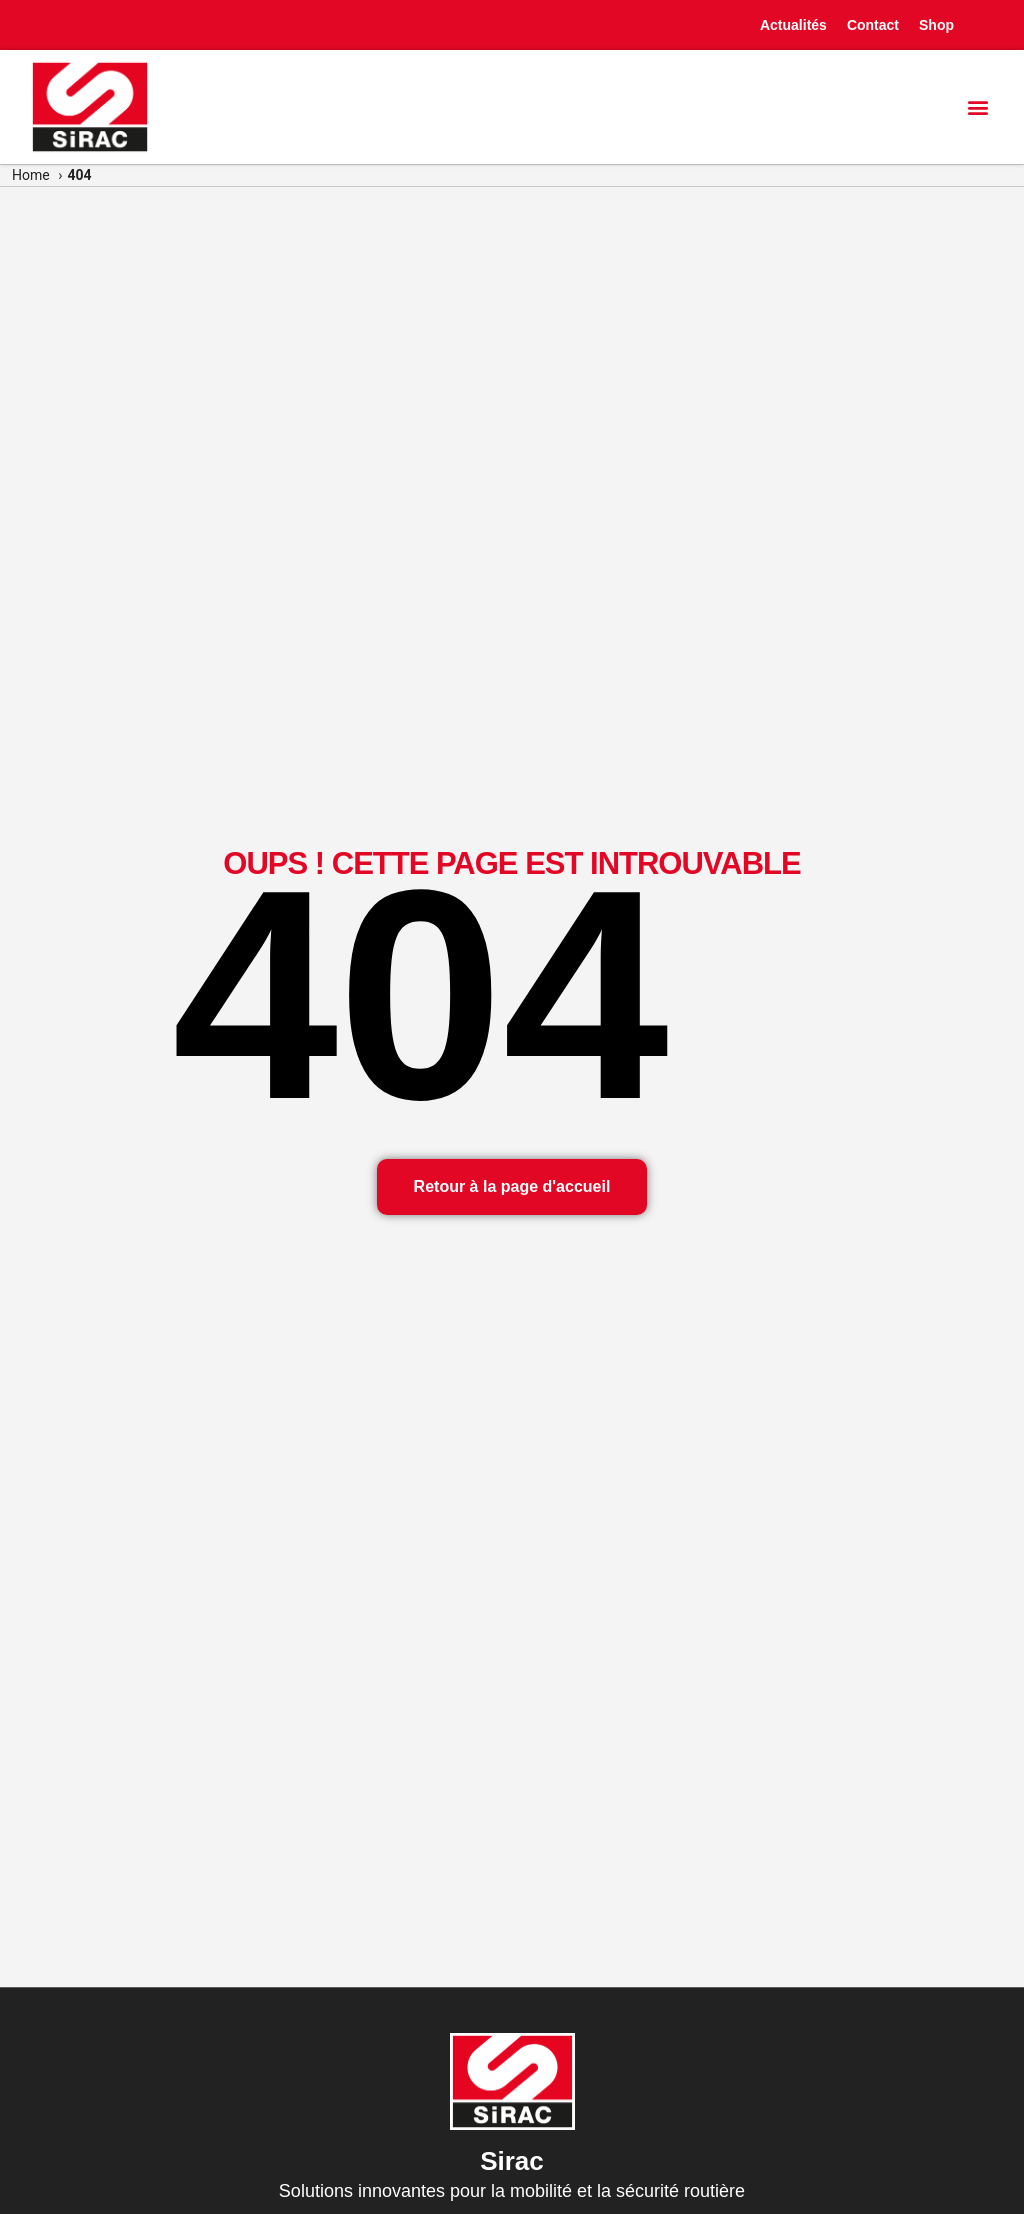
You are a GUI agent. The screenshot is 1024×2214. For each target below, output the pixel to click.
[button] (977, 106)
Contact (873, 25)
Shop (936, 25)
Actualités (793, 25)
